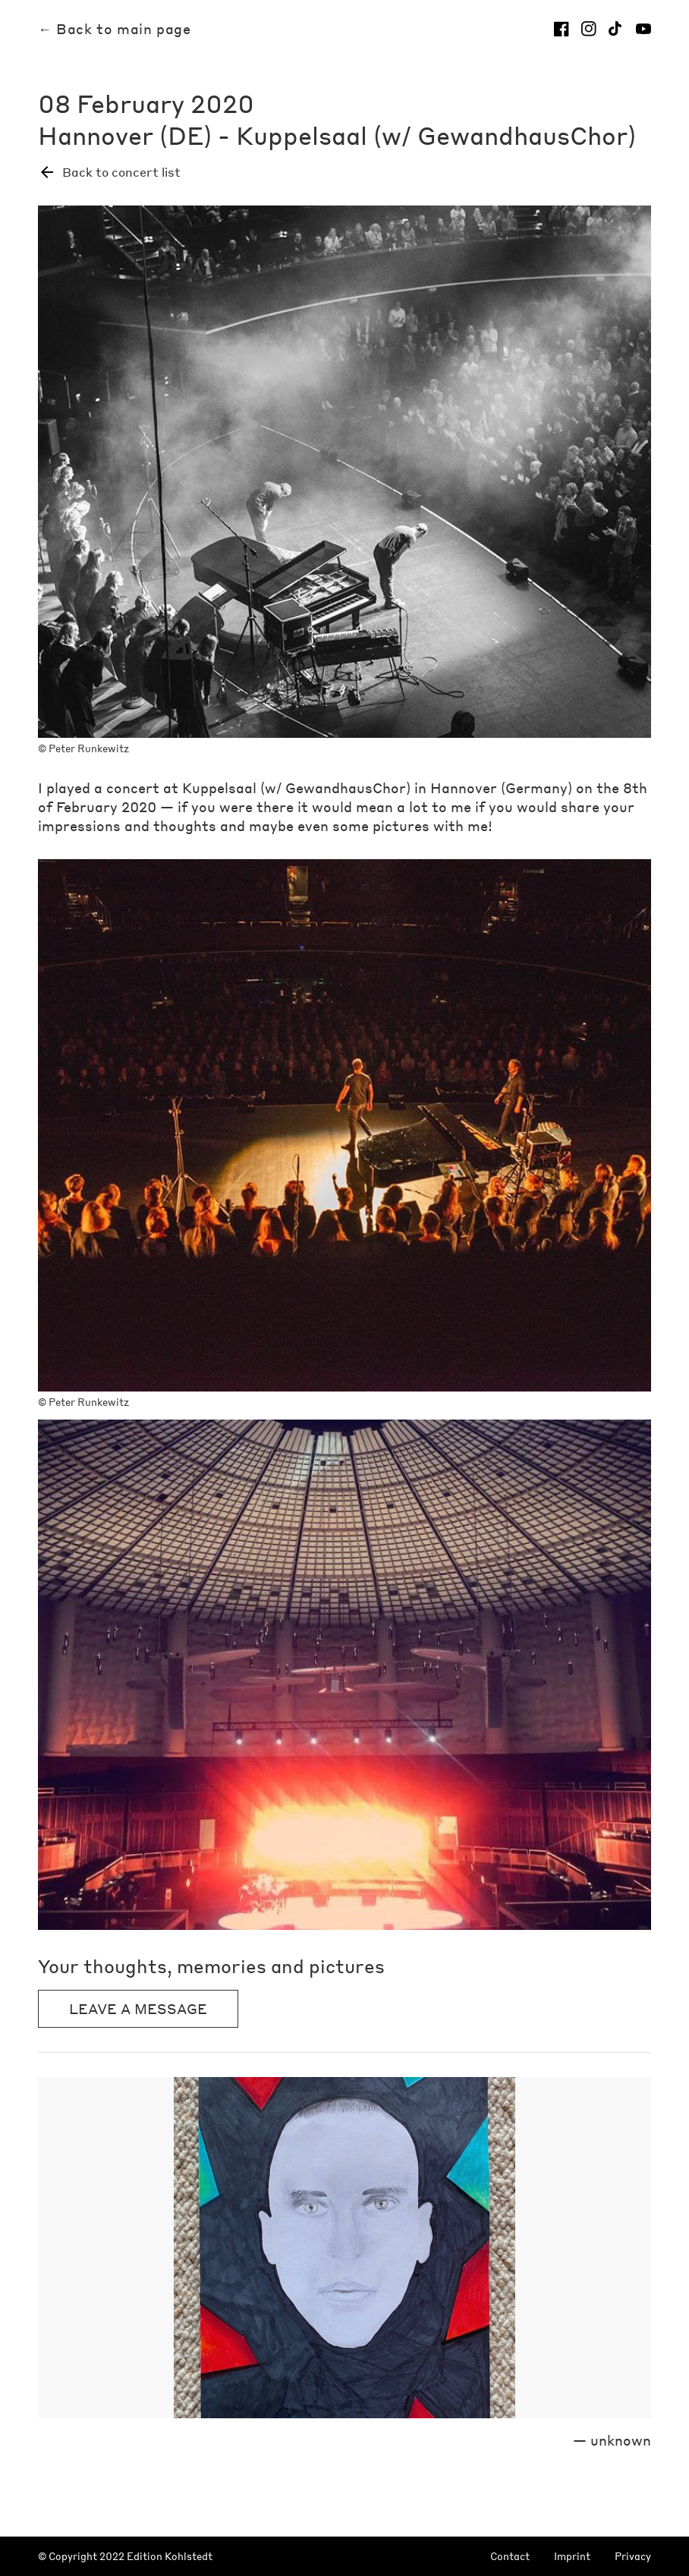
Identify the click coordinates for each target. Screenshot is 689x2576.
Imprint (572, 2557)
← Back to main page (114, 29)
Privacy (633, 2557)
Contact (510, 2557)
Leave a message (138, 2008)
